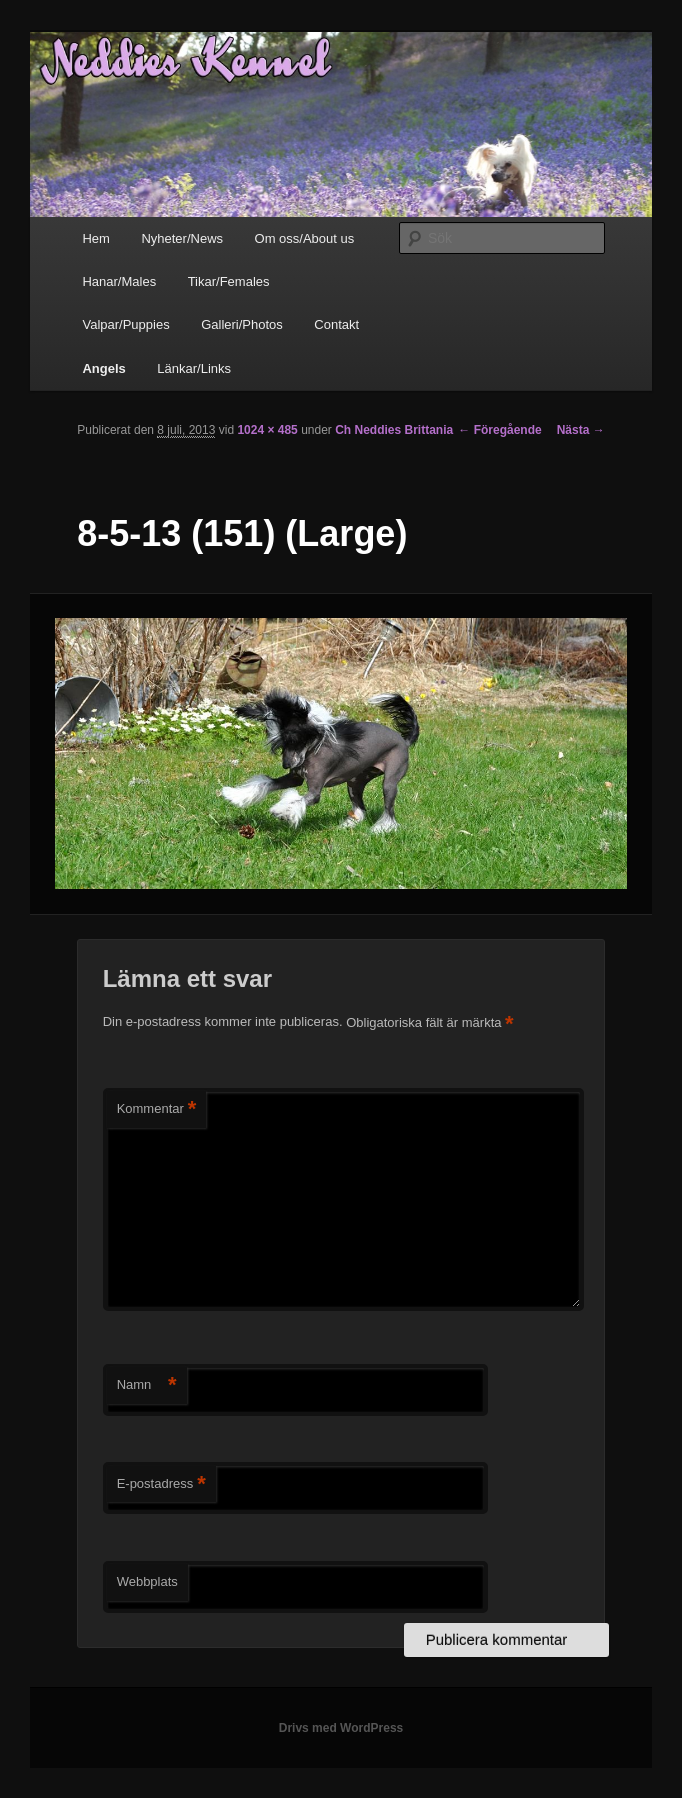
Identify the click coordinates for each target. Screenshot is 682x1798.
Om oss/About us (305, 238)
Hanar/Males (119, 281)
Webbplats (147, 1581)
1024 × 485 (267, 430)
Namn (147, 1385)
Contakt (336, 324)
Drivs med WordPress (341, 1728)
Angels (103, 368)
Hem (95, 238)
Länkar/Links (194, 368)
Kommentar (157, 1109)
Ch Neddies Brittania (394, 430)
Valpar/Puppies (125, 324)
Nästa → (581, 430)
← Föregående (499, 430)
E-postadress (161, 1484)
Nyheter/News (182, 238)
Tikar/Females (229, 281)
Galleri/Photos (242, 324)
